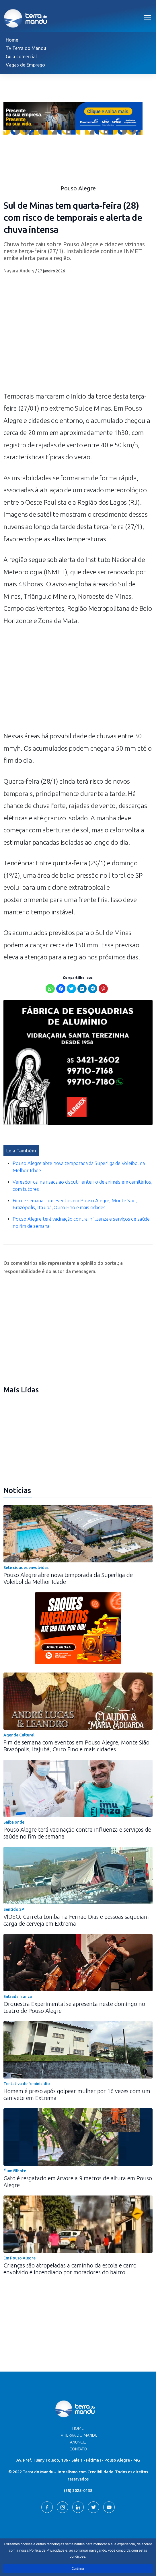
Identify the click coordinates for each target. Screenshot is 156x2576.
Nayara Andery (18, 270)
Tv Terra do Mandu (26, 48)
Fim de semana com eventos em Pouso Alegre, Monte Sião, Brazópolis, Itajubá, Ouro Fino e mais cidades (77, 1746)
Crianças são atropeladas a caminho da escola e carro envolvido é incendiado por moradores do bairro (69, 2269)
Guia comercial (21, 56)
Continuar (78, 2568)
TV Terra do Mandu (78, 2435)
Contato (78, 2449)
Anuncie (78, 2442)
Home (12, 39)
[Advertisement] (78, 681)
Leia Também (21, 1150)
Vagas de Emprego (25, 64)
